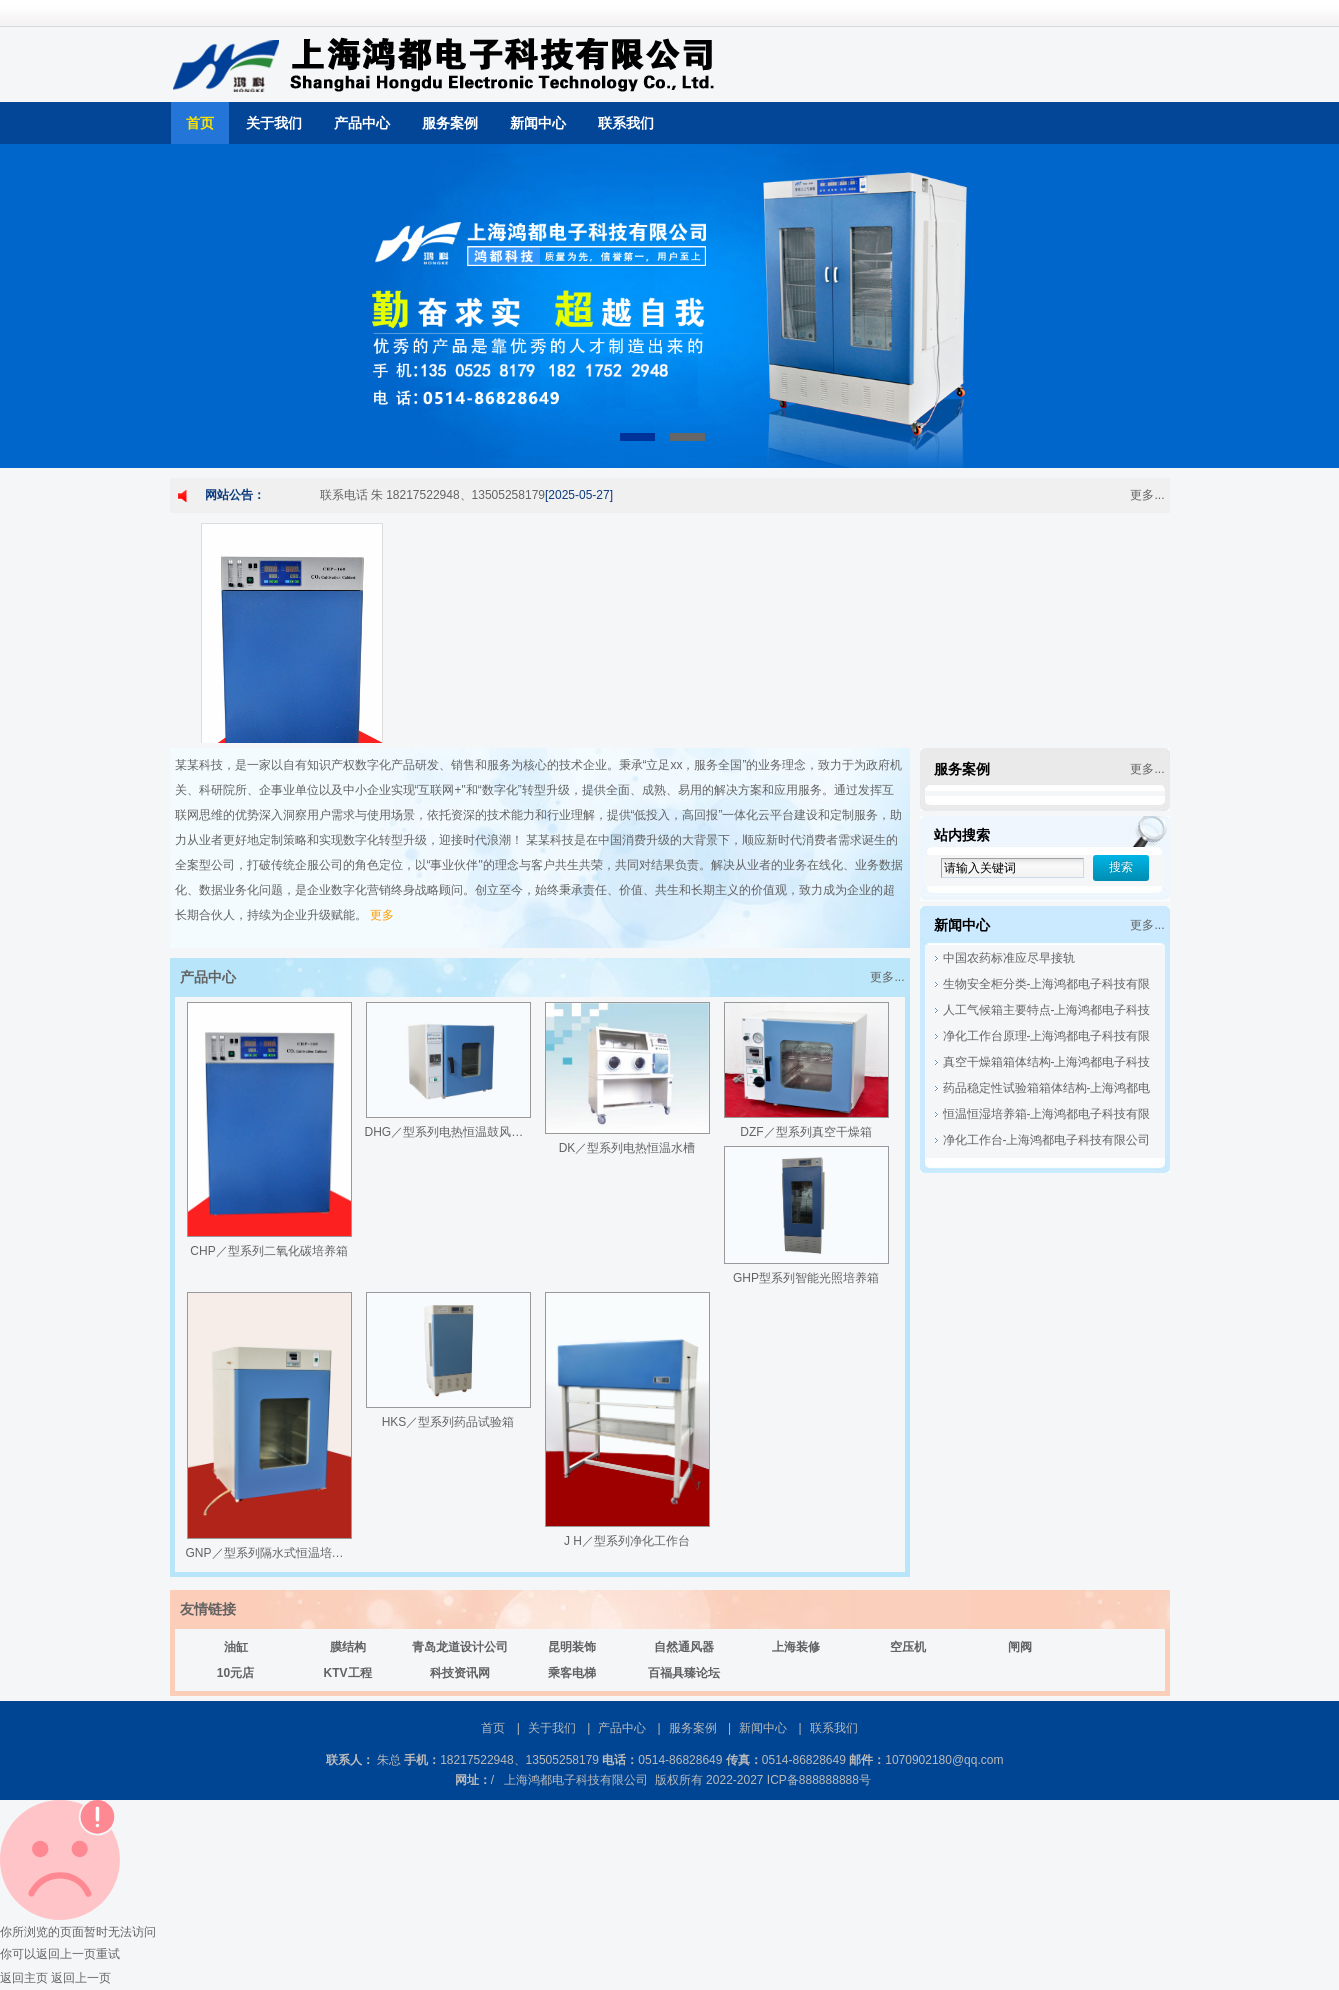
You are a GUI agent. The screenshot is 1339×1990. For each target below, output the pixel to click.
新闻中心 (538, 123)
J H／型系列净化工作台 (627, 1541)
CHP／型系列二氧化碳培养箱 (268, 1251)
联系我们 (626, 123)
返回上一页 (81, 1978)
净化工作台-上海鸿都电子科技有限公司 (1047, 1140)
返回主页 (24, 1978)
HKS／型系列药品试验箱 (448, 1422)
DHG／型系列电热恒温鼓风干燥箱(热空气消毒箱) (496, 1132)
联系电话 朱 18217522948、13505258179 (433, 495)
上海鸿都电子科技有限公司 (576, 1780)
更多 (382, 915)
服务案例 (450, 123)
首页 (200, 123)
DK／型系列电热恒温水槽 (627, 1148)
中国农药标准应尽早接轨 (1009, 958)
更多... (1147, 495)
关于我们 (274, 123)
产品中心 (362, 123)
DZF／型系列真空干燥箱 (805, 1132)
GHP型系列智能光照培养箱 (806, 1278)
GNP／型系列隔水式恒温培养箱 (271, 1553)
